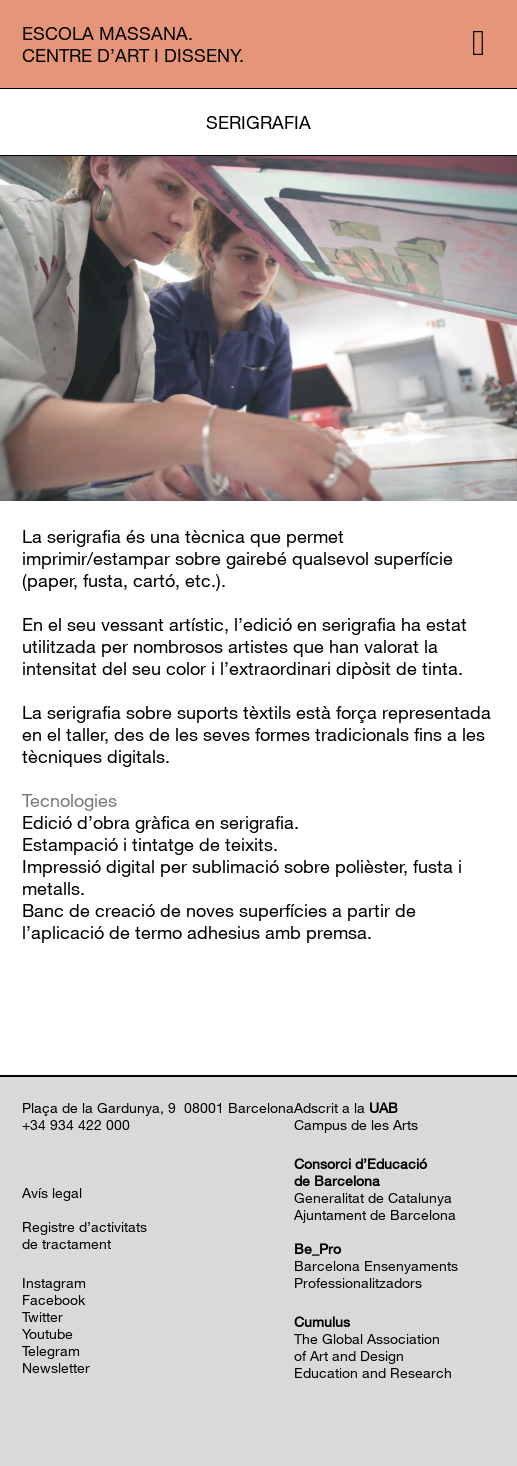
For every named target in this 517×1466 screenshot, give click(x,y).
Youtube (47, 1333)
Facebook (53, 1299)
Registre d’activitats (84, 1226)
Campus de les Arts (356, 1124)
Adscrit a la (346, 1107)
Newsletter (56, 1367)
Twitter (42, 1316)
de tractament (66, 1243)
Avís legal (52, 1192)
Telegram (51, 1350)
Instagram (54, 1282)
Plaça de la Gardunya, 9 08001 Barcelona (158, 1107)
